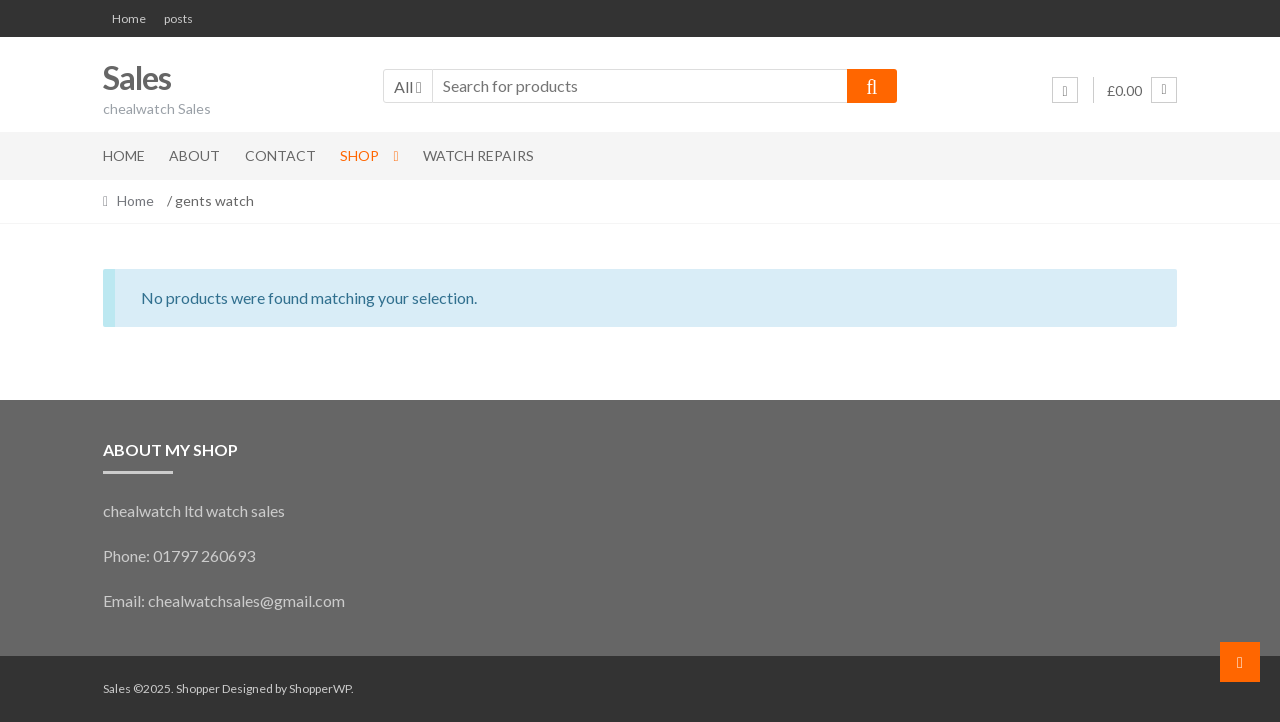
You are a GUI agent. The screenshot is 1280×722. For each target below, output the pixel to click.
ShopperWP (320, 688)
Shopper (198, 688)
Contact (280, 155)
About (194, 155)
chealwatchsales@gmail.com (246, 600)
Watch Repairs (478, 155)
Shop (359, 155)
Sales (137, 77)
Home (129, 18)
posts (178, 18)
